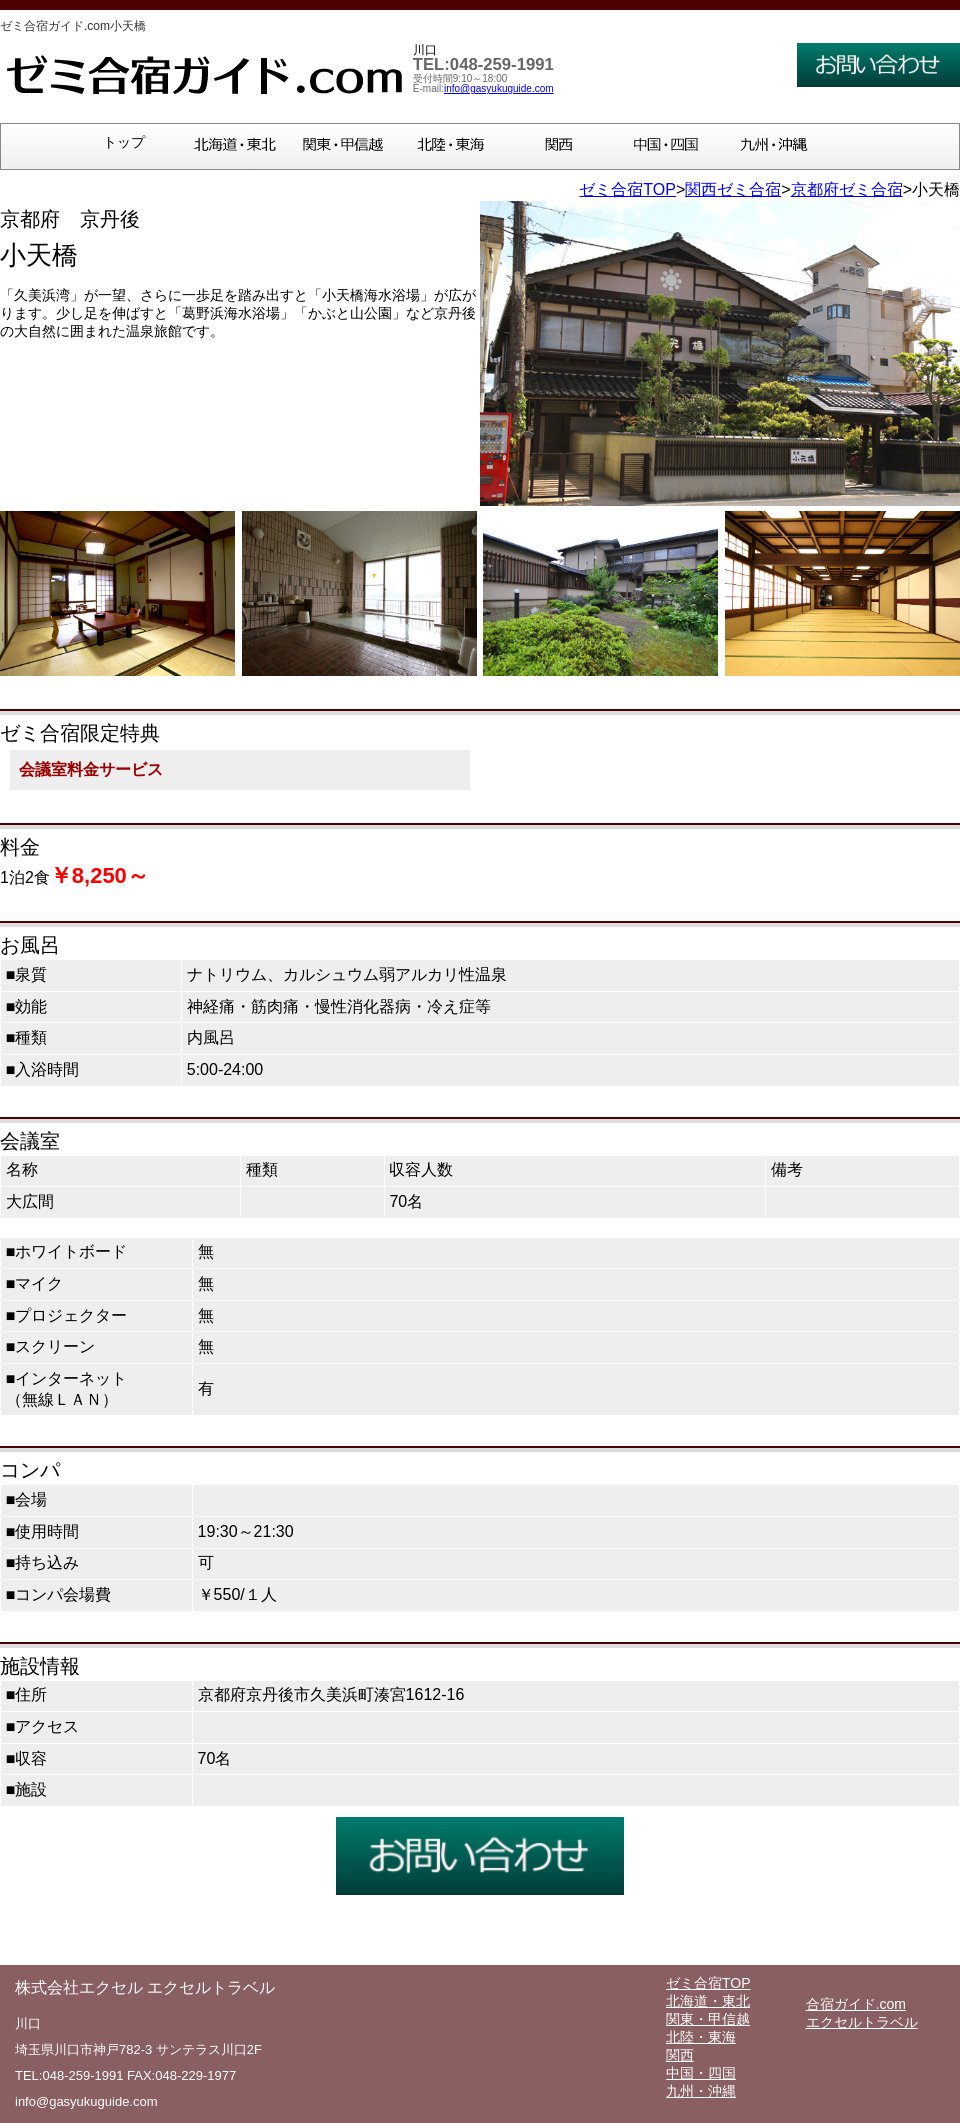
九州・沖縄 (701, 2091)
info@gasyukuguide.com (499, 88)
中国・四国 (701, 2073)
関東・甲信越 (708, 2019)
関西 (680, 2055)
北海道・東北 (708, 2001)
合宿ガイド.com (856, 2004)
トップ (124, 142)
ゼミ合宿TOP (627, 189)
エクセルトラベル (862, 2022)
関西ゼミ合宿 (733, 189)
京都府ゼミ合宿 (847, 189)
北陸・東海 (701, 2037)
